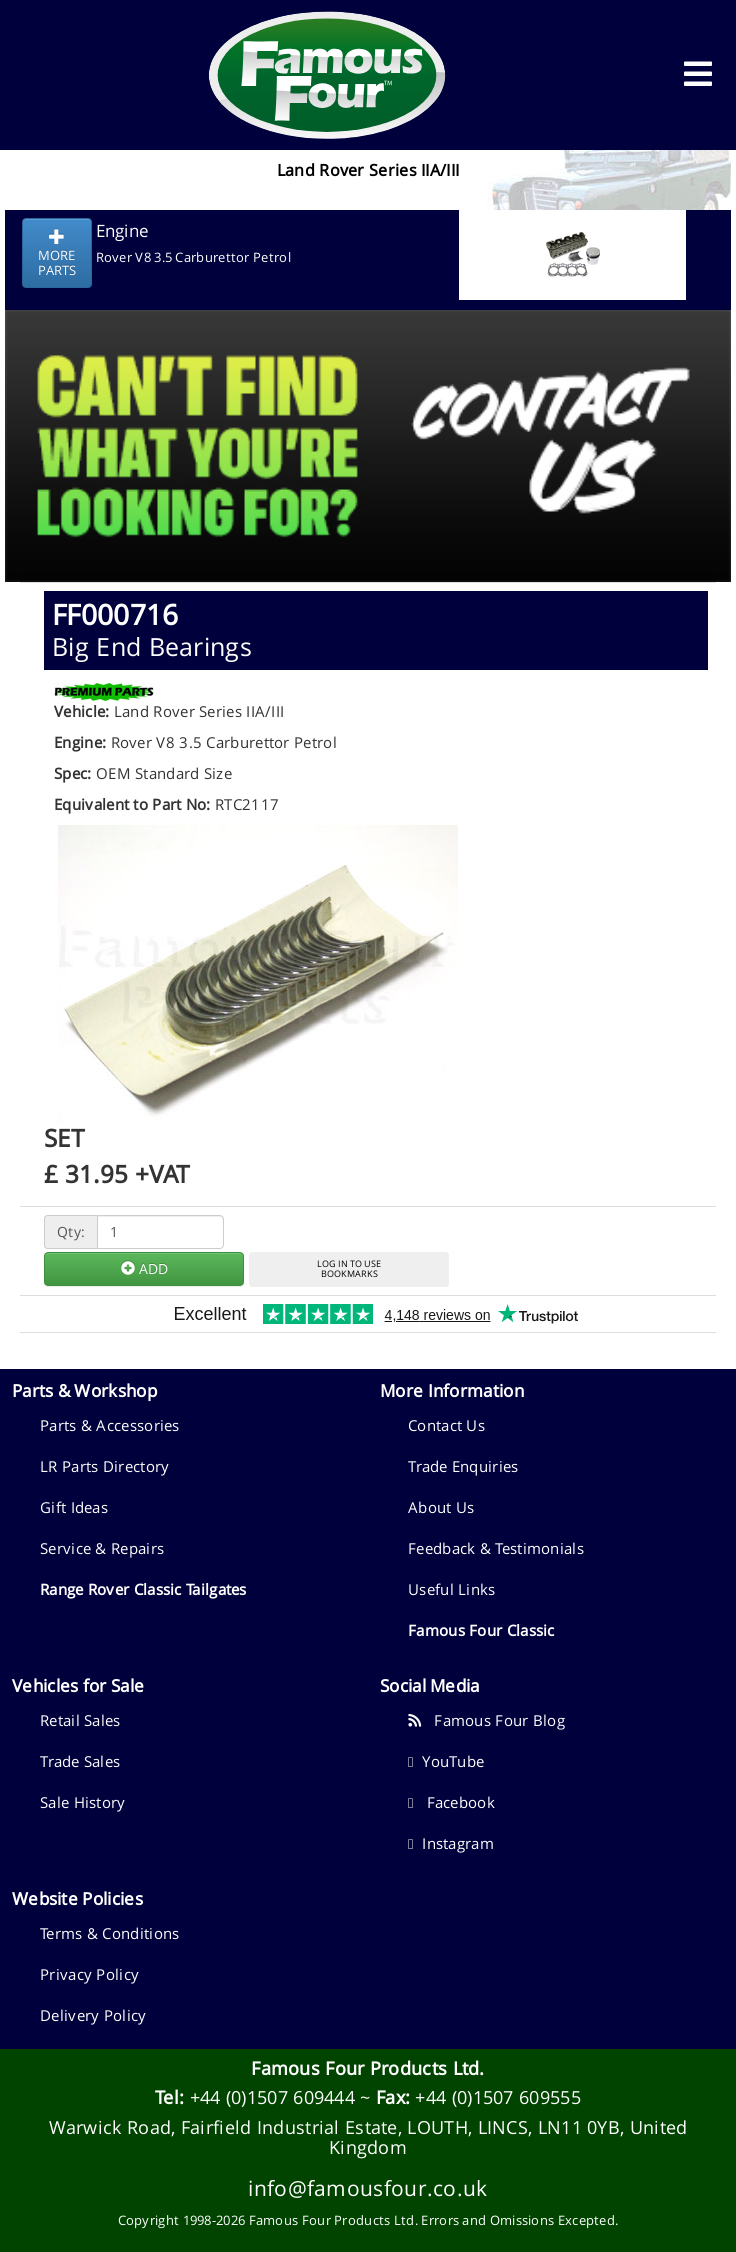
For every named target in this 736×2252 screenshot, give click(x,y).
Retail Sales (80, 1720)
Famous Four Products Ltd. (368, 2068)
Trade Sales (80, 1761)
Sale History (83, 1802)
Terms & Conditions (109, 1933)
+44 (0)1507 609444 (272, 2097)
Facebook (451, 1802)
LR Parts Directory (104, 1466)
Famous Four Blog (486, 1720)
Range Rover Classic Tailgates (143, 1589)
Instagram (451, 1843)
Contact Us (446, 1425)
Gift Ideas (74, 1507)
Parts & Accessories (110, 1425)
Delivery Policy (93, 2015)
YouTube (446, 1761)
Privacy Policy (89, 1974)
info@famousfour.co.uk (367, 2187)
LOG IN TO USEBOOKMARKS (349, 1269)
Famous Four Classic (481, 1630)
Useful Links (452, 1589)
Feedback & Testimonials (496, 1548)
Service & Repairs (102, 1548)
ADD (144, 1268)
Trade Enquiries (463, 1466)
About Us (441, 1507)
